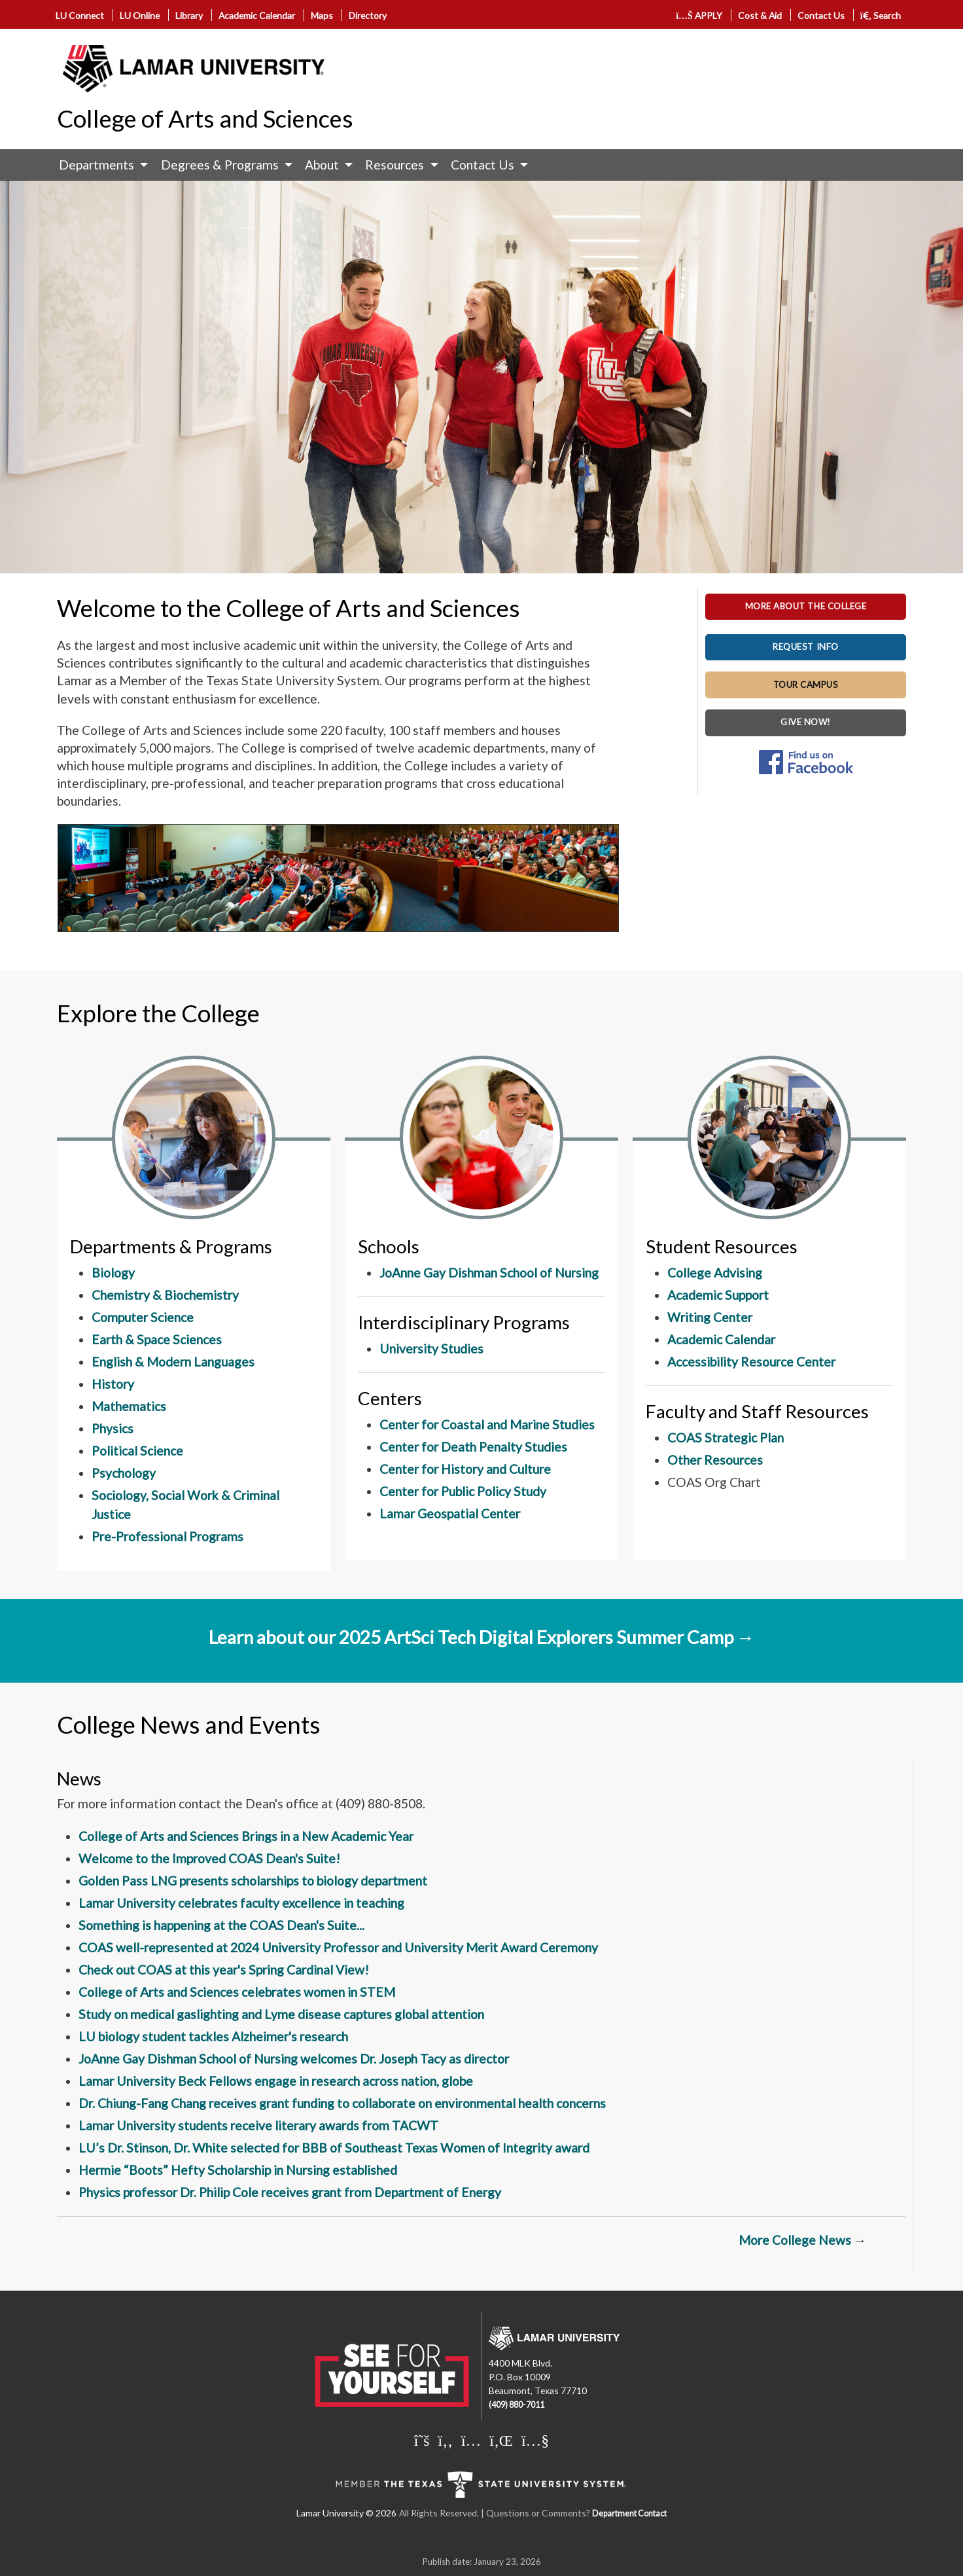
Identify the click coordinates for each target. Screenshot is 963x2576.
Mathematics (129, 1406)
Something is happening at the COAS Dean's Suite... (221, 1925)
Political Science (137, 1450)
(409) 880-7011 (516, 2405)
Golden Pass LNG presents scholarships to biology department (253, 1880)
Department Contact (629, 2513)
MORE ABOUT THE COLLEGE (806, 606)
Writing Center (709, 1317)
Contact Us (821, 15)
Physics (112, 1428)
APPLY (699, 15)
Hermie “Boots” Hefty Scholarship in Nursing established (238, 2169)
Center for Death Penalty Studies (473, 1446)
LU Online (140, 15)
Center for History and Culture (465, 1468)
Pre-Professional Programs (167, 1536)
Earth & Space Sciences (157, 1339)
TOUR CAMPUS (806, 684)
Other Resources (715, 1459)
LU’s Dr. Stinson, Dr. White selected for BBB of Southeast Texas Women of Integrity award (334, 2147)
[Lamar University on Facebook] (445, 2440)
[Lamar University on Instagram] (471, 2440)
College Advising (714, 1272)
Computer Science (143, 1317)
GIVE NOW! (805, 722)
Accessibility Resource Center (751, 1361)
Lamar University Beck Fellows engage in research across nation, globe (276, 2080)
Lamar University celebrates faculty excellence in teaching (241, 1902)
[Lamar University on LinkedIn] (501, 2440)
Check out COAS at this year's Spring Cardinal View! (224, 1969)
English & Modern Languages (173, 1361)
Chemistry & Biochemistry (165, 1294)
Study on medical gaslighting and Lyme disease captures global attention (281, 2014)
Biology (113, 1272)
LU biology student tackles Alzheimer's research (213, 2036)
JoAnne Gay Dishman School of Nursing (489, 1272)
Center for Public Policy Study (462, 1491)
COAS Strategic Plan (725, 1437)
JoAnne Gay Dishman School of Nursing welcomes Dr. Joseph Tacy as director (294, 2058)
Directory (368, 15)
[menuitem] (100, 165)
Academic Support (718, 1294)
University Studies (431, 1348)
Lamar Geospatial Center (449, 1513)
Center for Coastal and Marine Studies (487, 1424)
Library (189, 15)
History (113, 1383)
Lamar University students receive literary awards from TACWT (258, 2125)
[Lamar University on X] (421, 2440)
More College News (796, 2239)
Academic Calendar (257, 15)
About (322, 164)
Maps (322, 15)
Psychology (124, 1472)
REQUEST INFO (805, 646)
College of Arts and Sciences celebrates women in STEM (237, 1991)
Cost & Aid (760, 15)
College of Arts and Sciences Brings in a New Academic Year (246, 1836)
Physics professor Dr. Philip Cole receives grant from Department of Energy (290, 2192)
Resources (394, 164)
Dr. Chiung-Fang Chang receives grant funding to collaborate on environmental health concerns (342, 2103)
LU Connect (80, 15)
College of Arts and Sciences (205, 118)
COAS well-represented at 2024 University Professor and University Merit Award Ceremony (338, 1947)
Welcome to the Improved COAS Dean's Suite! (209, 1858)
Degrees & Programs (220, 164)
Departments (96, 164)
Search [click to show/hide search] (881, 15)
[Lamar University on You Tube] (535, 2440)
